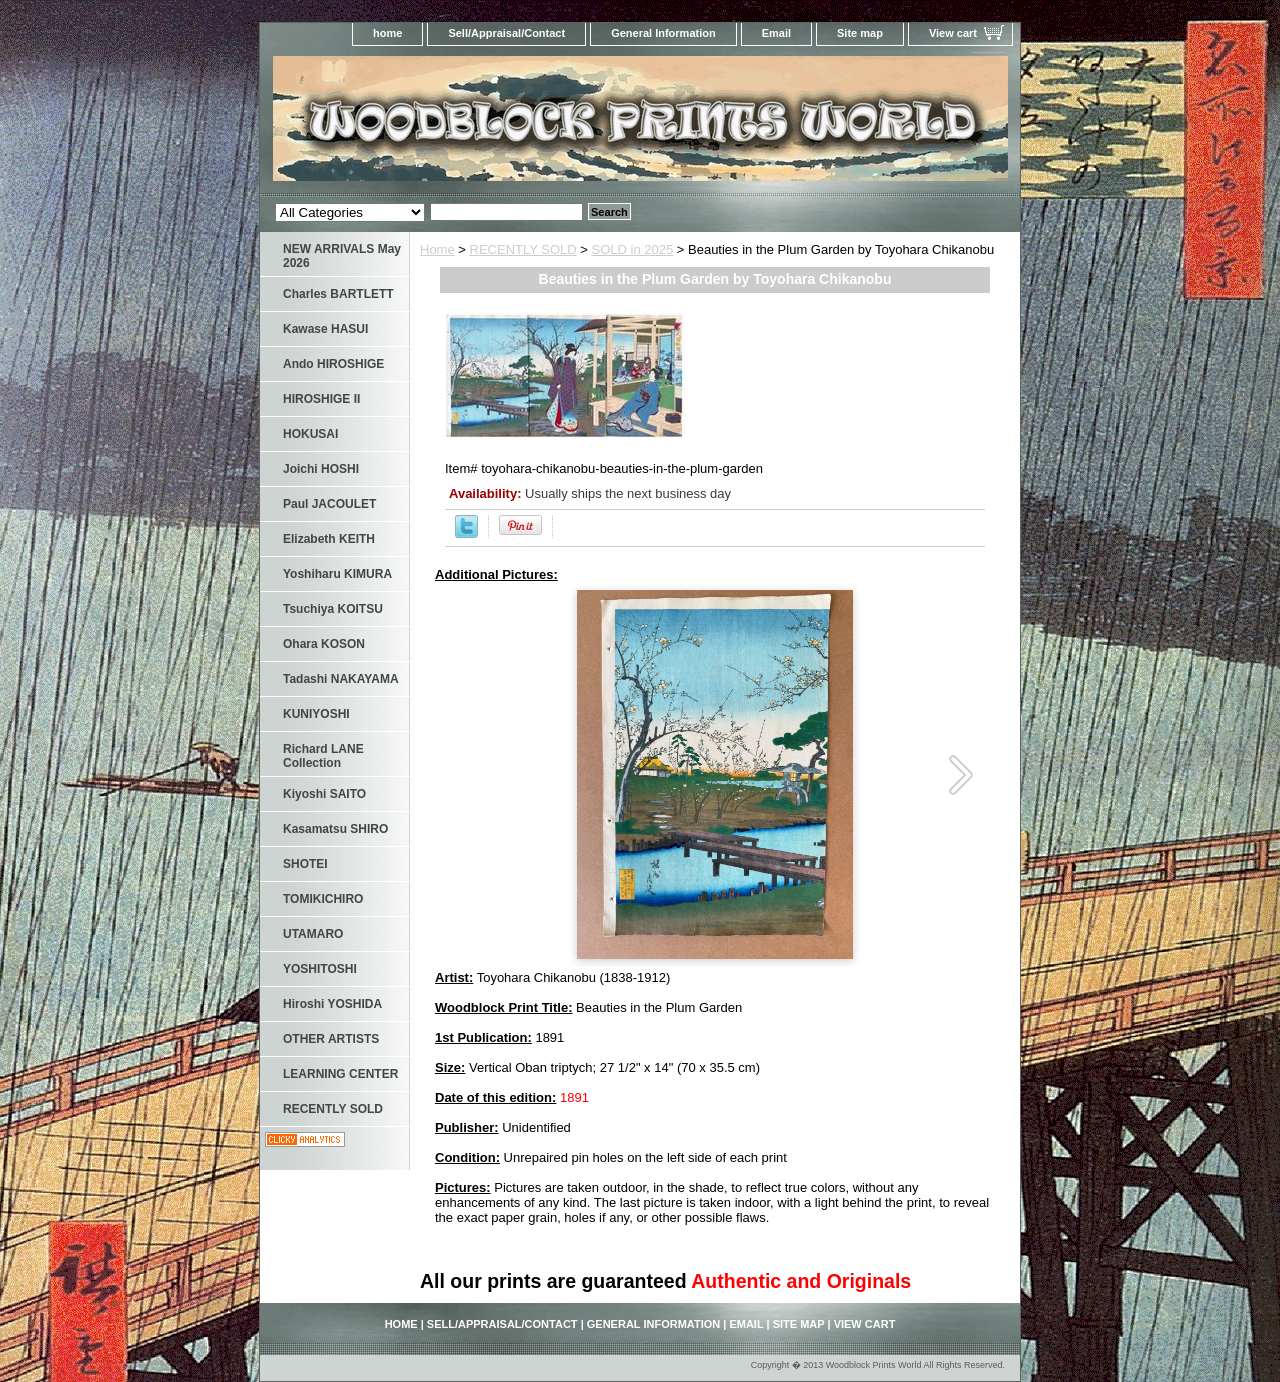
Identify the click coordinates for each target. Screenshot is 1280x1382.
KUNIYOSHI (316, 714)
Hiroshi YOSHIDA (332, 1004)
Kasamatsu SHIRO (335, 829)
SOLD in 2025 (633, 249)
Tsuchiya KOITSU (333, 609)
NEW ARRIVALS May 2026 (342, 256)
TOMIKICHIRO (323, 899)
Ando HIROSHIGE (333, 364)
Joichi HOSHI (321, 469)
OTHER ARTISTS (331, 1039)
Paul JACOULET (329, 504)
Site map (860, 33)
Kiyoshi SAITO (324, 794)
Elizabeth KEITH (329, 539)
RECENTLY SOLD (523, 249)
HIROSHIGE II (321, 399)
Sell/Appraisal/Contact (506, 33)
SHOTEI (305, 864)
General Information (663, 33)
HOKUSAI (310, 434)
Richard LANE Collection (323, 756)
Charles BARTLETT (338, 294)
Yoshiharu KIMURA (337, 574)
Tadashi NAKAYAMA (341, 679)
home (387, 33)
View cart (953, 33)
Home (437, 249)
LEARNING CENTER (340, 1074)
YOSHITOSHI (320, 969)
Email (776, 33)
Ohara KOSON (324, 644)
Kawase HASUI (325, 329)
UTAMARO (313, 934)
